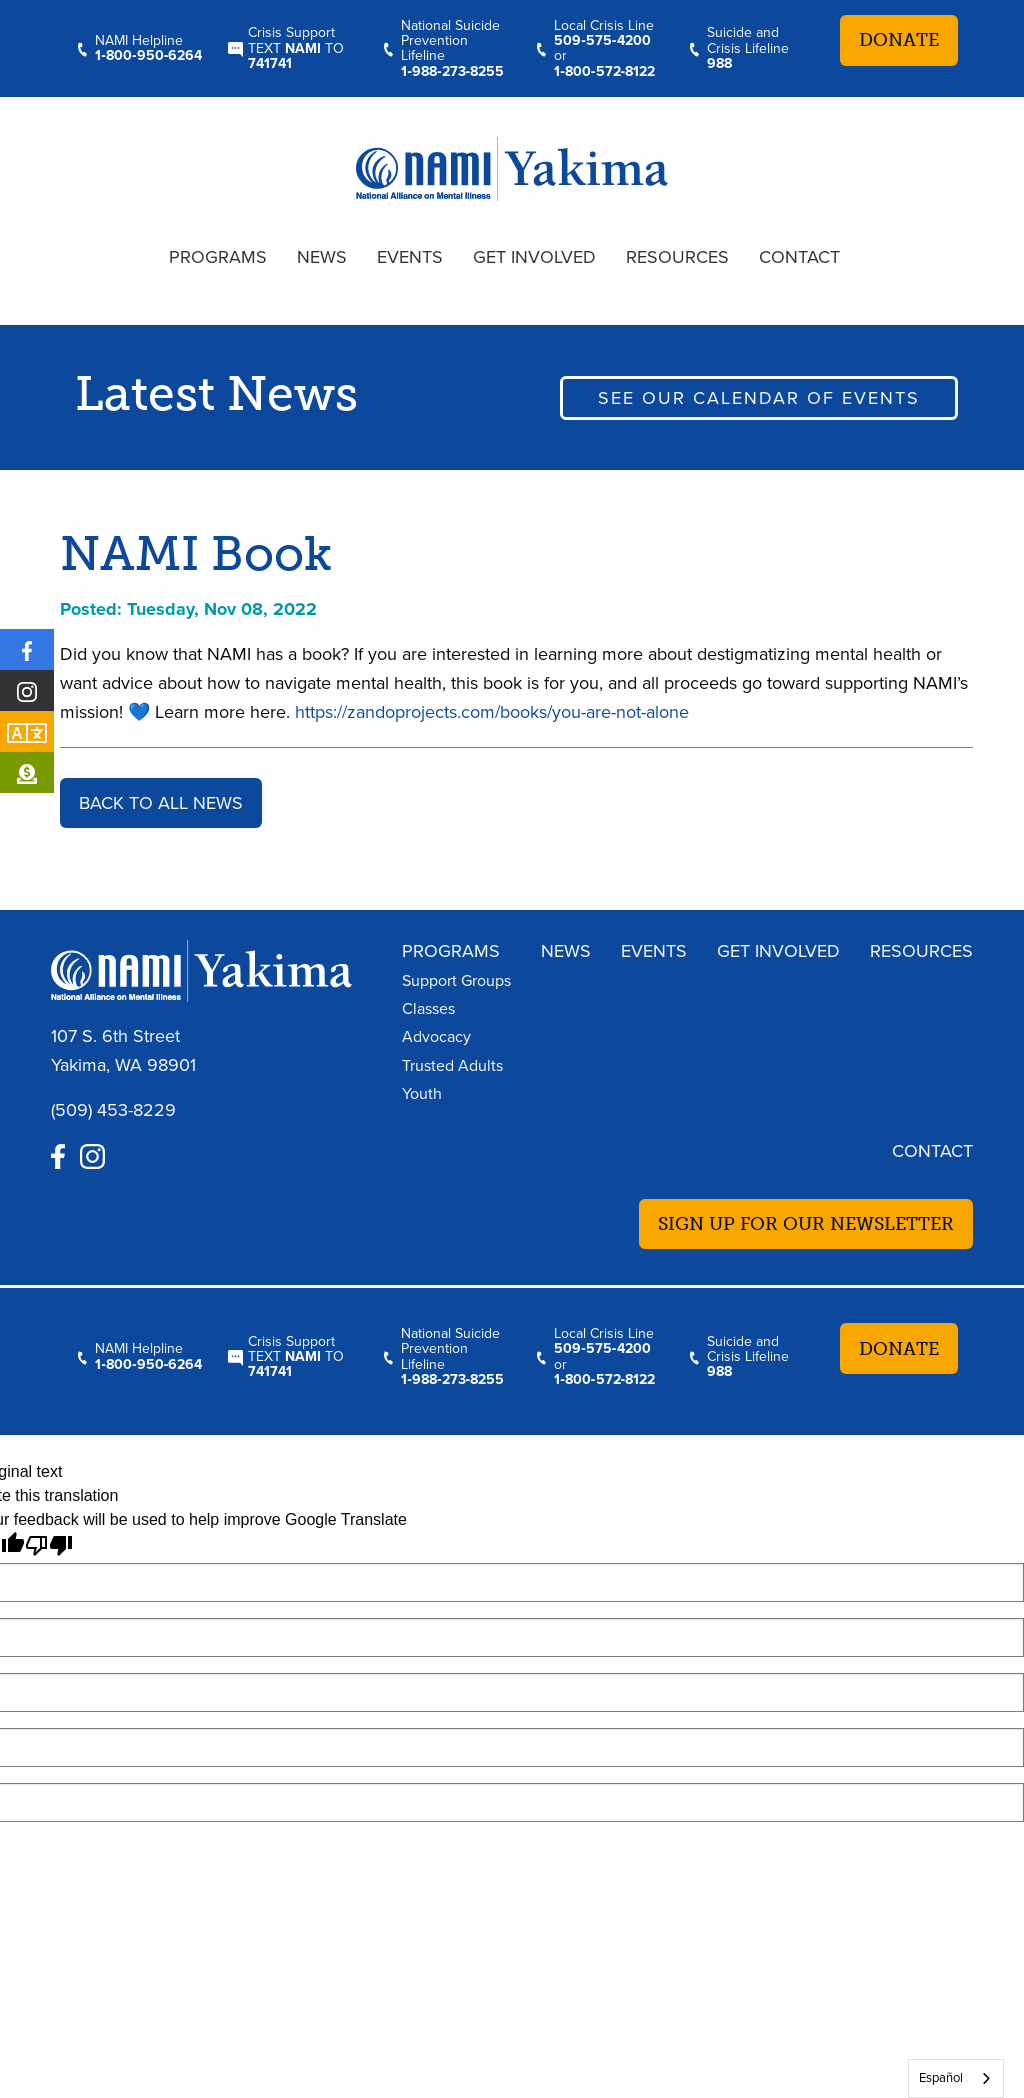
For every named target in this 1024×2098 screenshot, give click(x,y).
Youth (422, 1094)
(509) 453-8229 (113, 1110)
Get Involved (534, 257)
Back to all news (161, 803)
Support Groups (456, 981)
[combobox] (956, 2078)
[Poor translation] (49, 1545)
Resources (677, 257)
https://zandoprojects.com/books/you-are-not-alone (492, 712)
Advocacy (436, 1037)
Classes (428, 1009)
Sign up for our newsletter (806, 1224)
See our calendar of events (759, 398)
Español (941, 2078)
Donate (899, 40)
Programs (218, 257)
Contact (799, 257)
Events (410, 257)
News (322, 257)
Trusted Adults (452, 1066)
